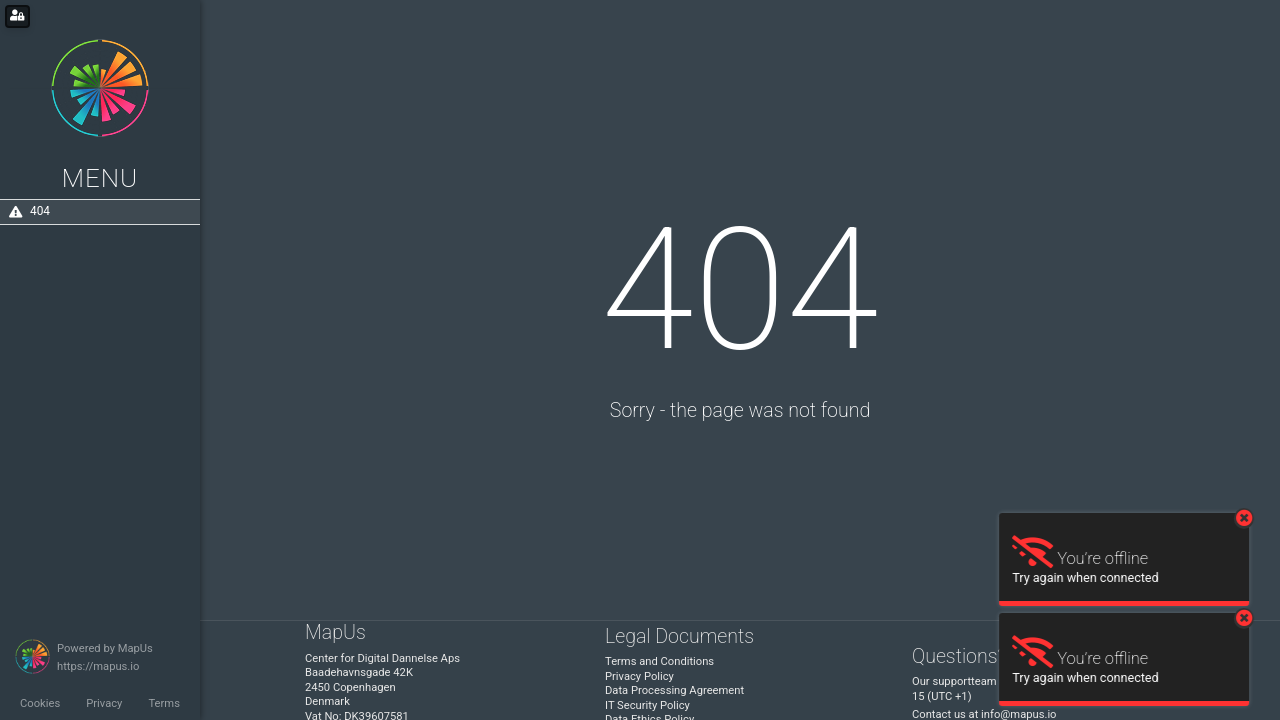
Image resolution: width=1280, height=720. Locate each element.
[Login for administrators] (17, 16)
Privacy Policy (639, 676)
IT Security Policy (647, 705)
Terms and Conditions (659, 661)
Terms (163, 703)
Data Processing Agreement (674, 690)
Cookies (40, 703)
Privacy (104, 703)
